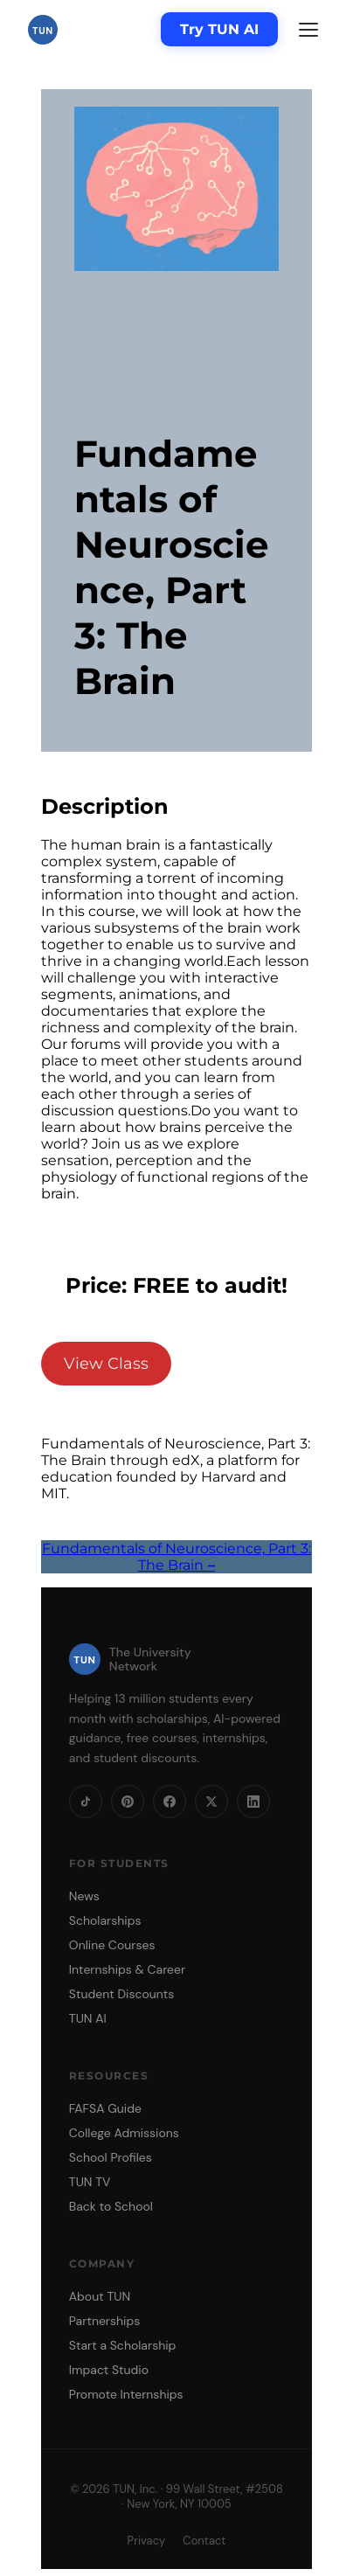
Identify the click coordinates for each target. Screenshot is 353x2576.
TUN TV (90, 2182)
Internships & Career (127, 1969)
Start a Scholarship (122, 2345)
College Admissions (124, 2133)
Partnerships (104, 2321)
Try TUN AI (219, 29)
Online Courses (112, 1945)
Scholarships (105, 1920)
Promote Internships (126, 2394)
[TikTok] (85, 1801)
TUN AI (88, 2018)
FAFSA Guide (105, 2108)
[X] (211, 1801)
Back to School (111, 2206)
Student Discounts (122, 1994)
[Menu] (308, 29)
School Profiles (110, 2157)
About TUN (99, 2296)
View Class (106, 1363)
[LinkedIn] (253, 1801)
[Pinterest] (127, 1801)
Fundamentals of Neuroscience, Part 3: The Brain (176, 1556)
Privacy (147, 2540)
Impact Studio (109, 2370)
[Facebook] (169, 1801)
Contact (204, 2540)
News (84, 1896)
